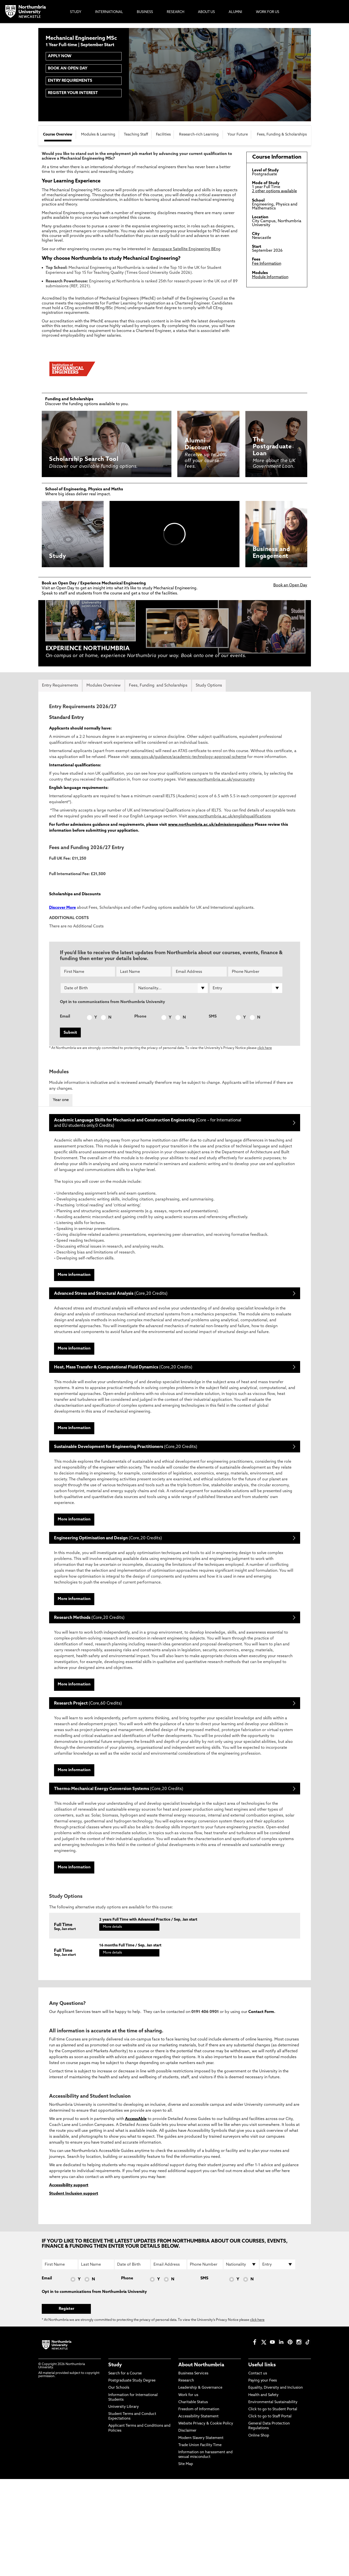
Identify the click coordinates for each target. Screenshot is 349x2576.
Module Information (270, 277)
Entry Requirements (70, 81)
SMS (213, 1017)
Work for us (188, 2395)
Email (65, 1017)
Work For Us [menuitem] (267, 12)
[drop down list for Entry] (246, 988)
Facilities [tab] (163, 135)
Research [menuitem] (175, 12)
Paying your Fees (262, 2381)
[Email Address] (199, 972)
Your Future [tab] (237, 135)
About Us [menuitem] (206, 12)
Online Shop (258, 2436)
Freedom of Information (198, 2409)
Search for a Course (125, 2373)
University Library (123, 2407)
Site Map (185, 2464)
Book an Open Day (290, 585)
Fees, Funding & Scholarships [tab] (282, 135)
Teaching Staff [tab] (136, 135)
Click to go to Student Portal (272, 2409)
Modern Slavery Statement (200, 2438)
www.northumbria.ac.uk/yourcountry (221, 780)
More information (74, 1275)
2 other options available (274, 191)
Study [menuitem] (75, 12)
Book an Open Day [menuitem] (67, 68)
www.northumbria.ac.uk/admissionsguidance (211, 825)
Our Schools (118, 2388)
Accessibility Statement (198, 2416)
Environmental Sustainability (272, 2402)
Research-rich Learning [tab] (199, 135)
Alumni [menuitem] (235, 12)
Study (115, 2365)
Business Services (193, 2373)
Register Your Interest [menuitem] (73, 93)
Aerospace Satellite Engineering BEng (186, 249)
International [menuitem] (109, 12)
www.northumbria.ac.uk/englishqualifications (229, 816)
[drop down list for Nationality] (171, 988)
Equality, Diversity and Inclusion (275, 2388)
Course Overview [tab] (57, 135)
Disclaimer (187, 2431)
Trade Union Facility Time (200, 2445)
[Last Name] (143, 972)
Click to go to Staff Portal (270, 2416)
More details (112, 1927)
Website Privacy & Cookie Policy (205, 2423)
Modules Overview (103, 686)
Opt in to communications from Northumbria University (112, 1002)
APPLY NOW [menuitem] (59, 56)
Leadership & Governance (200, 2388)
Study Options (209, 686)
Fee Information (266, 264)
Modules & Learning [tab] (98, 135)
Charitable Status (193, 2402)
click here (264, 1048)
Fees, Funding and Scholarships (158, 686)
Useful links (262, 2365)
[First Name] (87, 972)
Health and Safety (263, 2395)
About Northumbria (201, 2365)
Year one (61, 1100)
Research (186, 2381)
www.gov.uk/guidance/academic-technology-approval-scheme (188, 757)
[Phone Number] (255, 972)
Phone (140, 1017)
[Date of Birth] (97, 988)
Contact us (257, 2373)
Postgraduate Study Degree (131, 2381)
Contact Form (261, 2012)
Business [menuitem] (145, 12)
